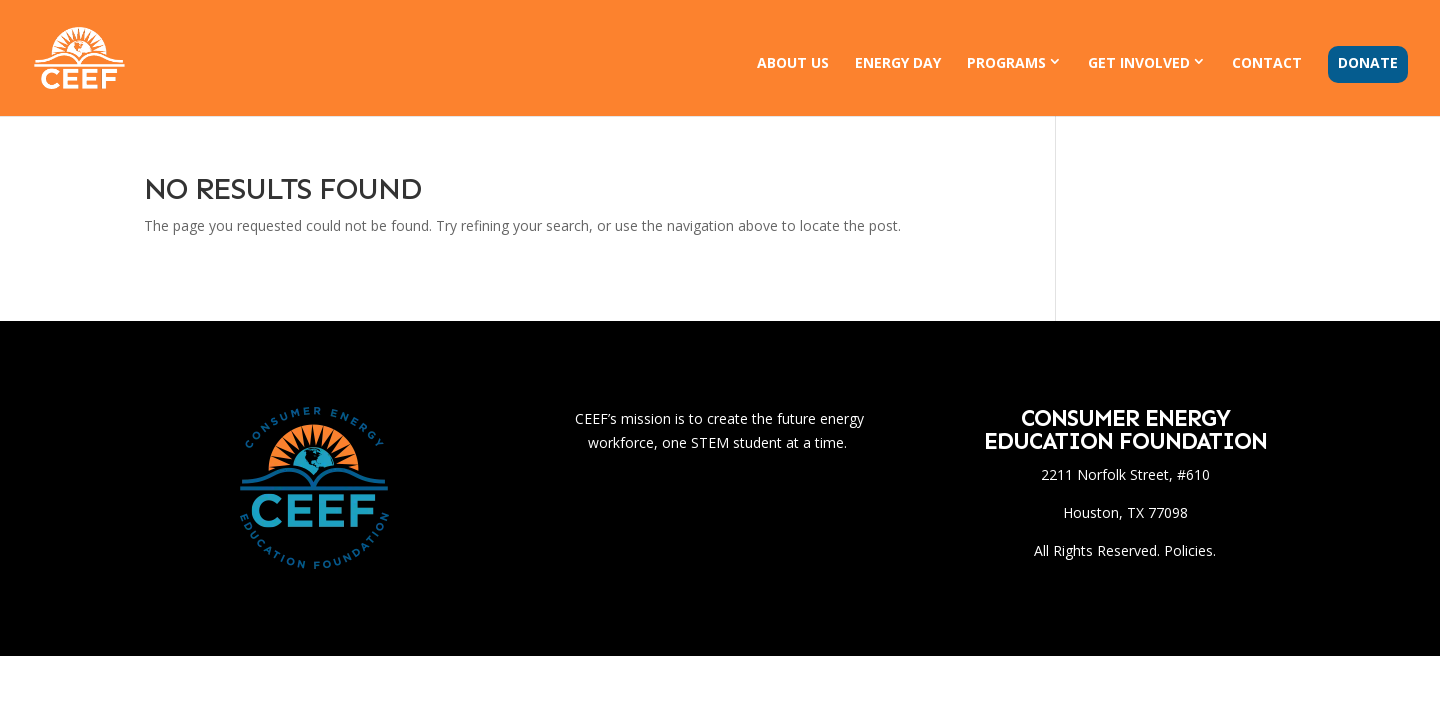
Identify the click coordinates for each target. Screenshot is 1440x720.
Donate (1368, 64)
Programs (1006, 63)
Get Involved (1139, 63)
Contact (1267, 64)
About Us (793, 64)
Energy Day (898, 64)
